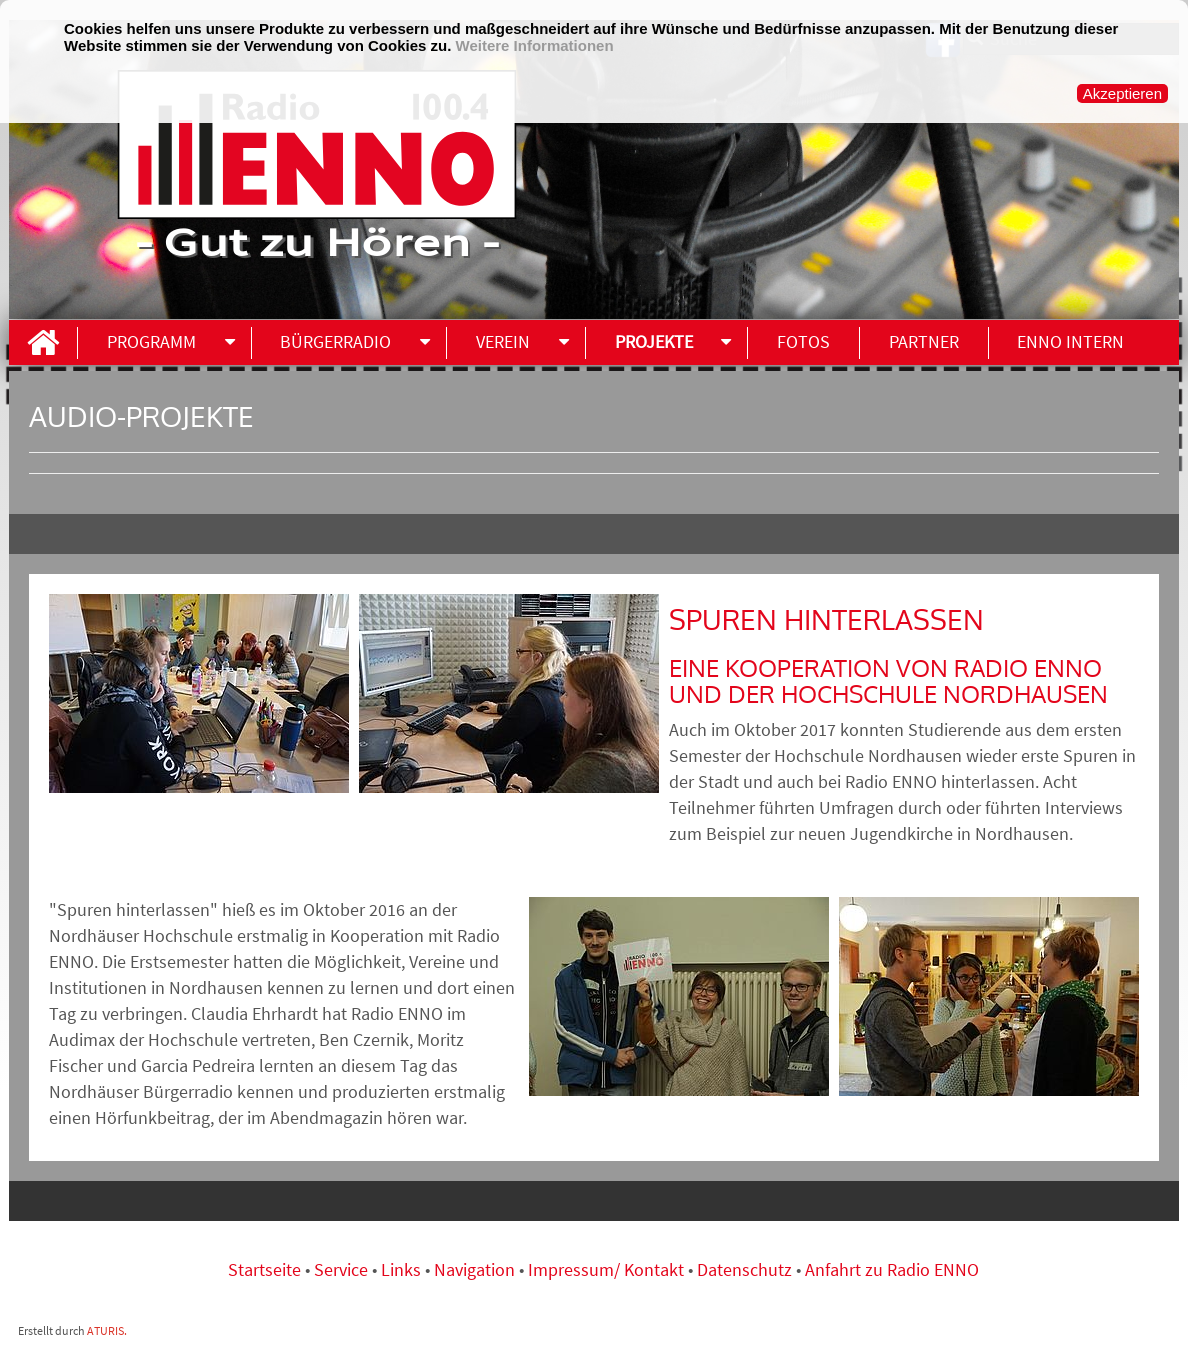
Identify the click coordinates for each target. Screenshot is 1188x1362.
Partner (924, 341)
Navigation (476, 1269)
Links (403, 1269)
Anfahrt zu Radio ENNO (892, 1269)
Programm (151, 341)
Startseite (266, 1269)
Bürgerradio (335, 341)
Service (341, 1269)
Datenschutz (744, 1269)
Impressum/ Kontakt (606, 1269)
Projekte (654, 341)
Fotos (803, 341)
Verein (503, 341)
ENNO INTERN (1070, 341)
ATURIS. (107, 1330)
